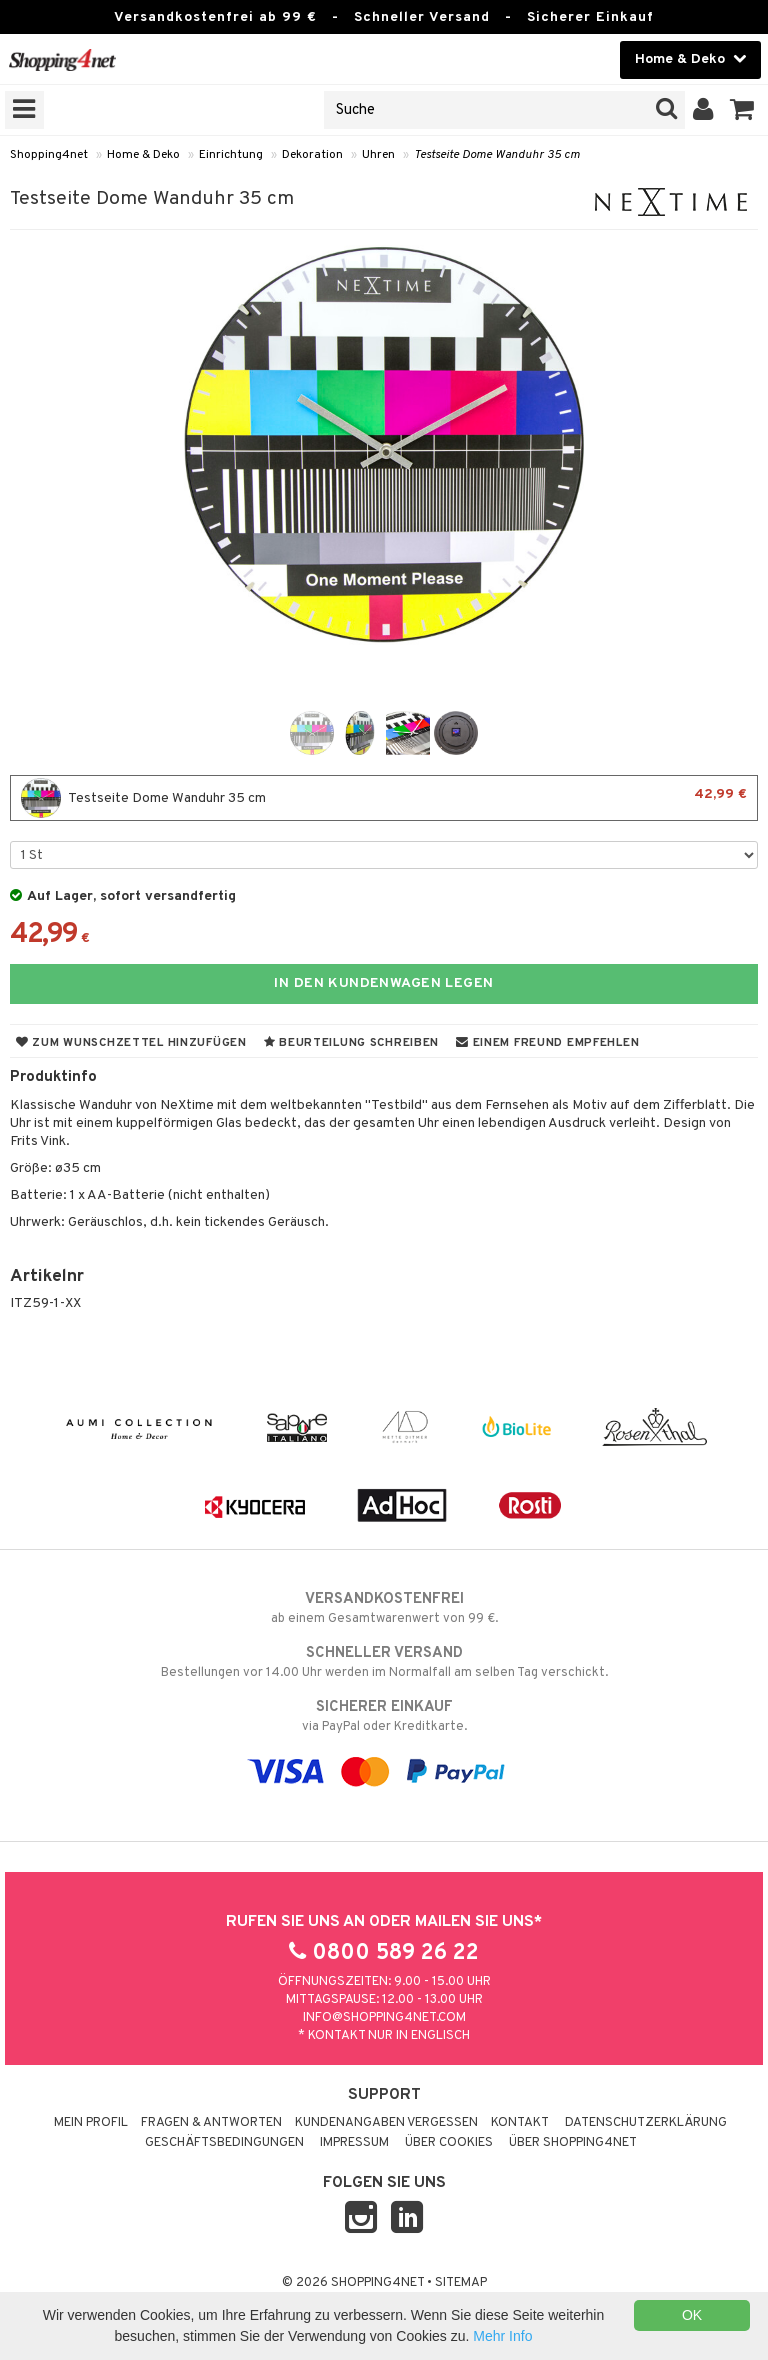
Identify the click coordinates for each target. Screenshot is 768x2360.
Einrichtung (231, 155)
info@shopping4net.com (384, 2018)
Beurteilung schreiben (351, 1043)
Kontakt (520, 2123)
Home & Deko (143, 155)
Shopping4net (49, 155)
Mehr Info (502, 2336)
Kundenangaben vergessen (386, 2123)
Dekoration (312, 155)
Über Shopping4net (573, 2143)
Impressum (354, 2143)
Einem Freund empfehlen (547, 1043)
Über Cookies (449, 2143)
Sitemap (461, 2283)
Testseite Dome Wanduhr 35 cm (497, 155)
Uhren (378, 155)
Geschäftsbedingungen (224, 2143)
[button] (742, 110)
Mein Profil (91, 2123)
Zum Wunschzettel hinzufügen (131, 1043)
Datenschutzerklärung (646, 2123)
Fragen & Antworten (211, 2123)
